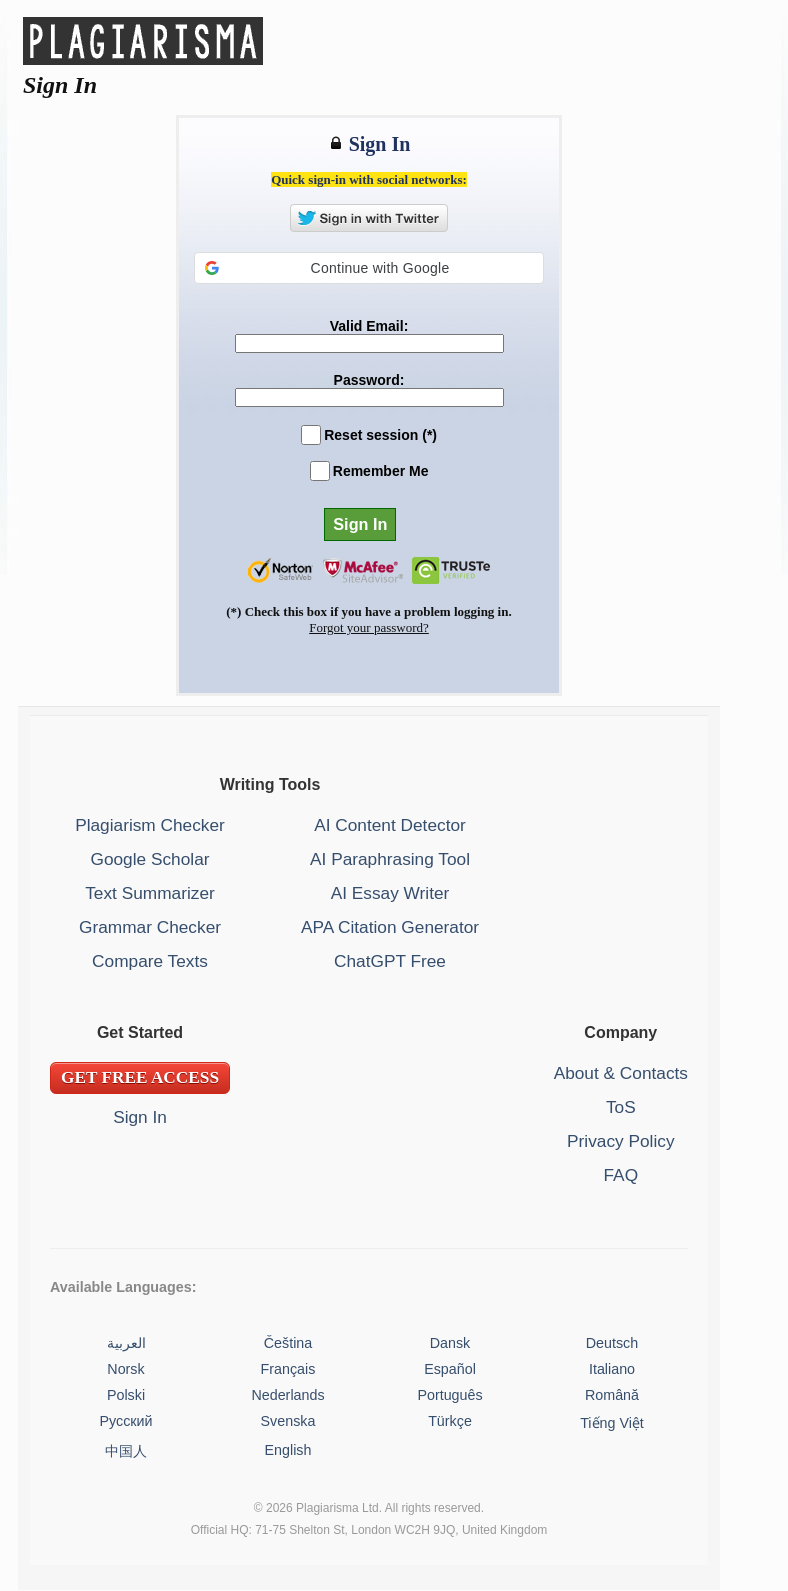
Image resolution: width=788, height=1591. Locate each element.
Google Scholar (149, 859)
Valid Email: (369, 326)
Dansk (450, 1343)
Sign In (140, 1117)
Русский (125, 1421)
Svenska (288, 1421)
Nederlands (287, 1395)
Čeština (288, 1343)
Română (612, 1395)
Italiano (612, 1369)
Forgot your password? (369, 627)
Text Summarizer (150, 893)
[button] (369, 268)
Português (449, 1395)
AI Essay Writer (390, 893)
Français (288, 1369)
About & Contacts (621, 1073)
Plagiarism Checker (150, 825)
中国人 (126, 1451)
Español (450, 1369)
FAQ (621, 1175)
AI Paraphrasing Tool (390, 859)
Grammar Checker (150, 927)
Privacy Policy (620, 1141)
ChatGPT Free (390, 961)
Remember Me (381, 471)
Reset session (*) (380, 435)
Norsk (125, 1369)
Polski (126, 1395)
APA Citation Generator (390, 927)
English (288, 1450)
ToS (621, 1107)
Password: (369, 380)
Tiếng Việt (612, 1423)
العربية (126, 1343)
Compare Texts (150, 961)
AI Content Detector (390, 825)
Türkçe (450, 1421)
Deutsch (612, 1343)
